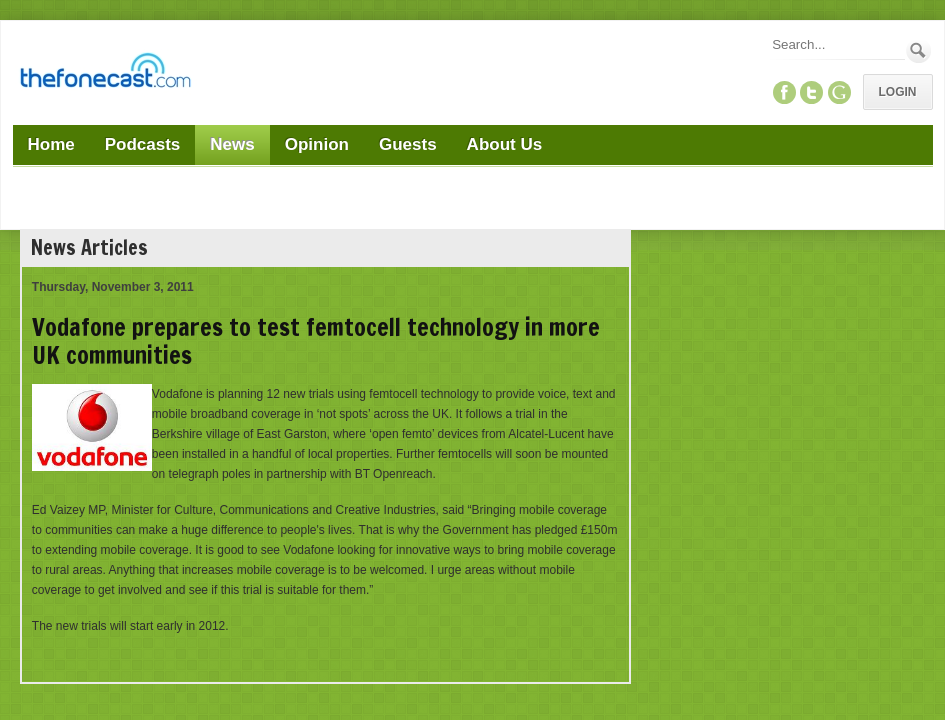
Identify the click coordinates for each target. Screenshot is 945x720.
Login (898, 92)
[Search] (837, 44)
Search (918, 50)
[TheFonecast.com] (105, 74)
